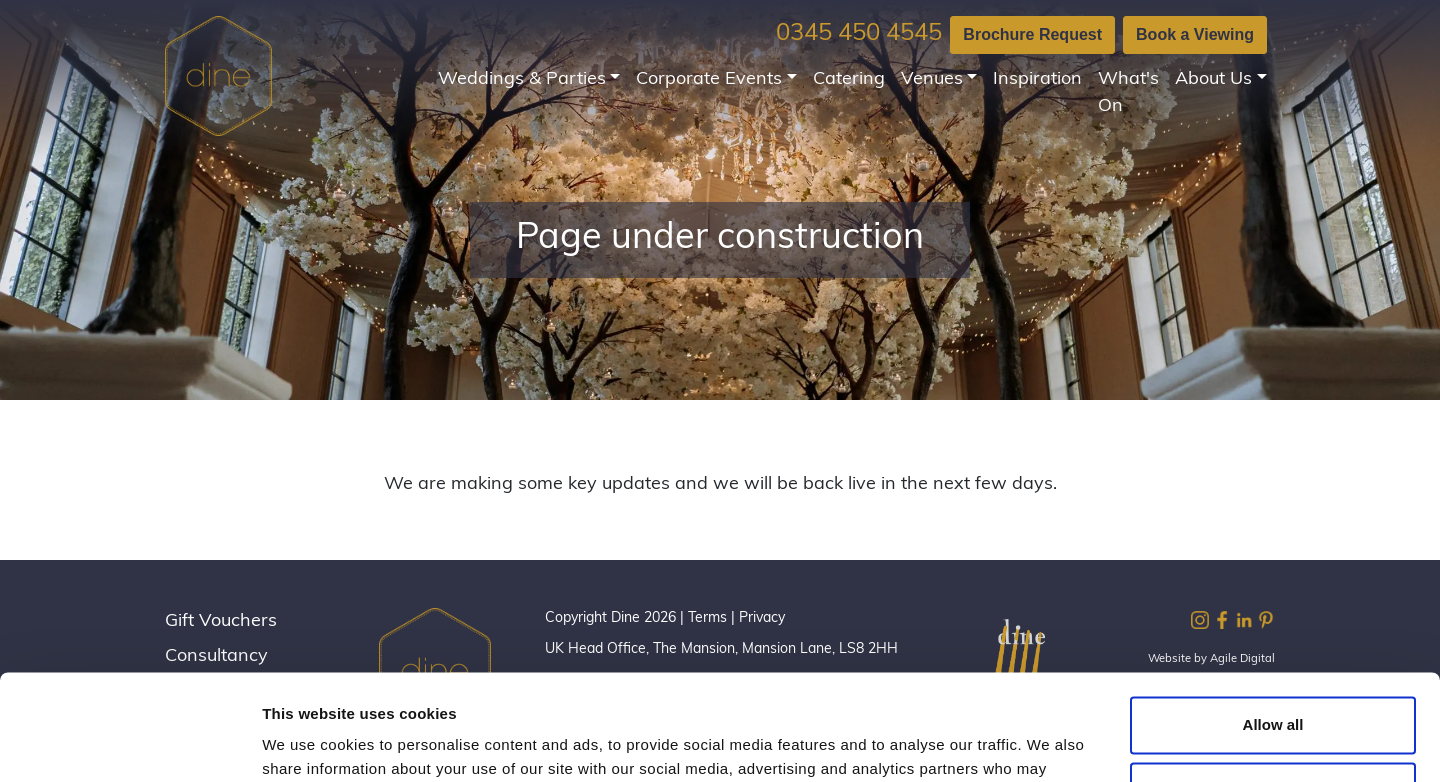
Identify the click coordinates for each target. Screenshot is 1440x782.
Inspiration (1037, 79)
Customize (1274, 684)
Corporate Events (709, 79)
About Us (1213, 79)
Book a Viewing (1195, 34)
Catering (849, 79)
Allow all (1273, 619)
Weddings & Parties (522, 79)
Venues (932, 79)
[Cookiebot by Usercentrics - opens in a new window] (129, 743)
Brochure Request (1032, 34)
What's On (1128, 93)
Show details (308, 742)
